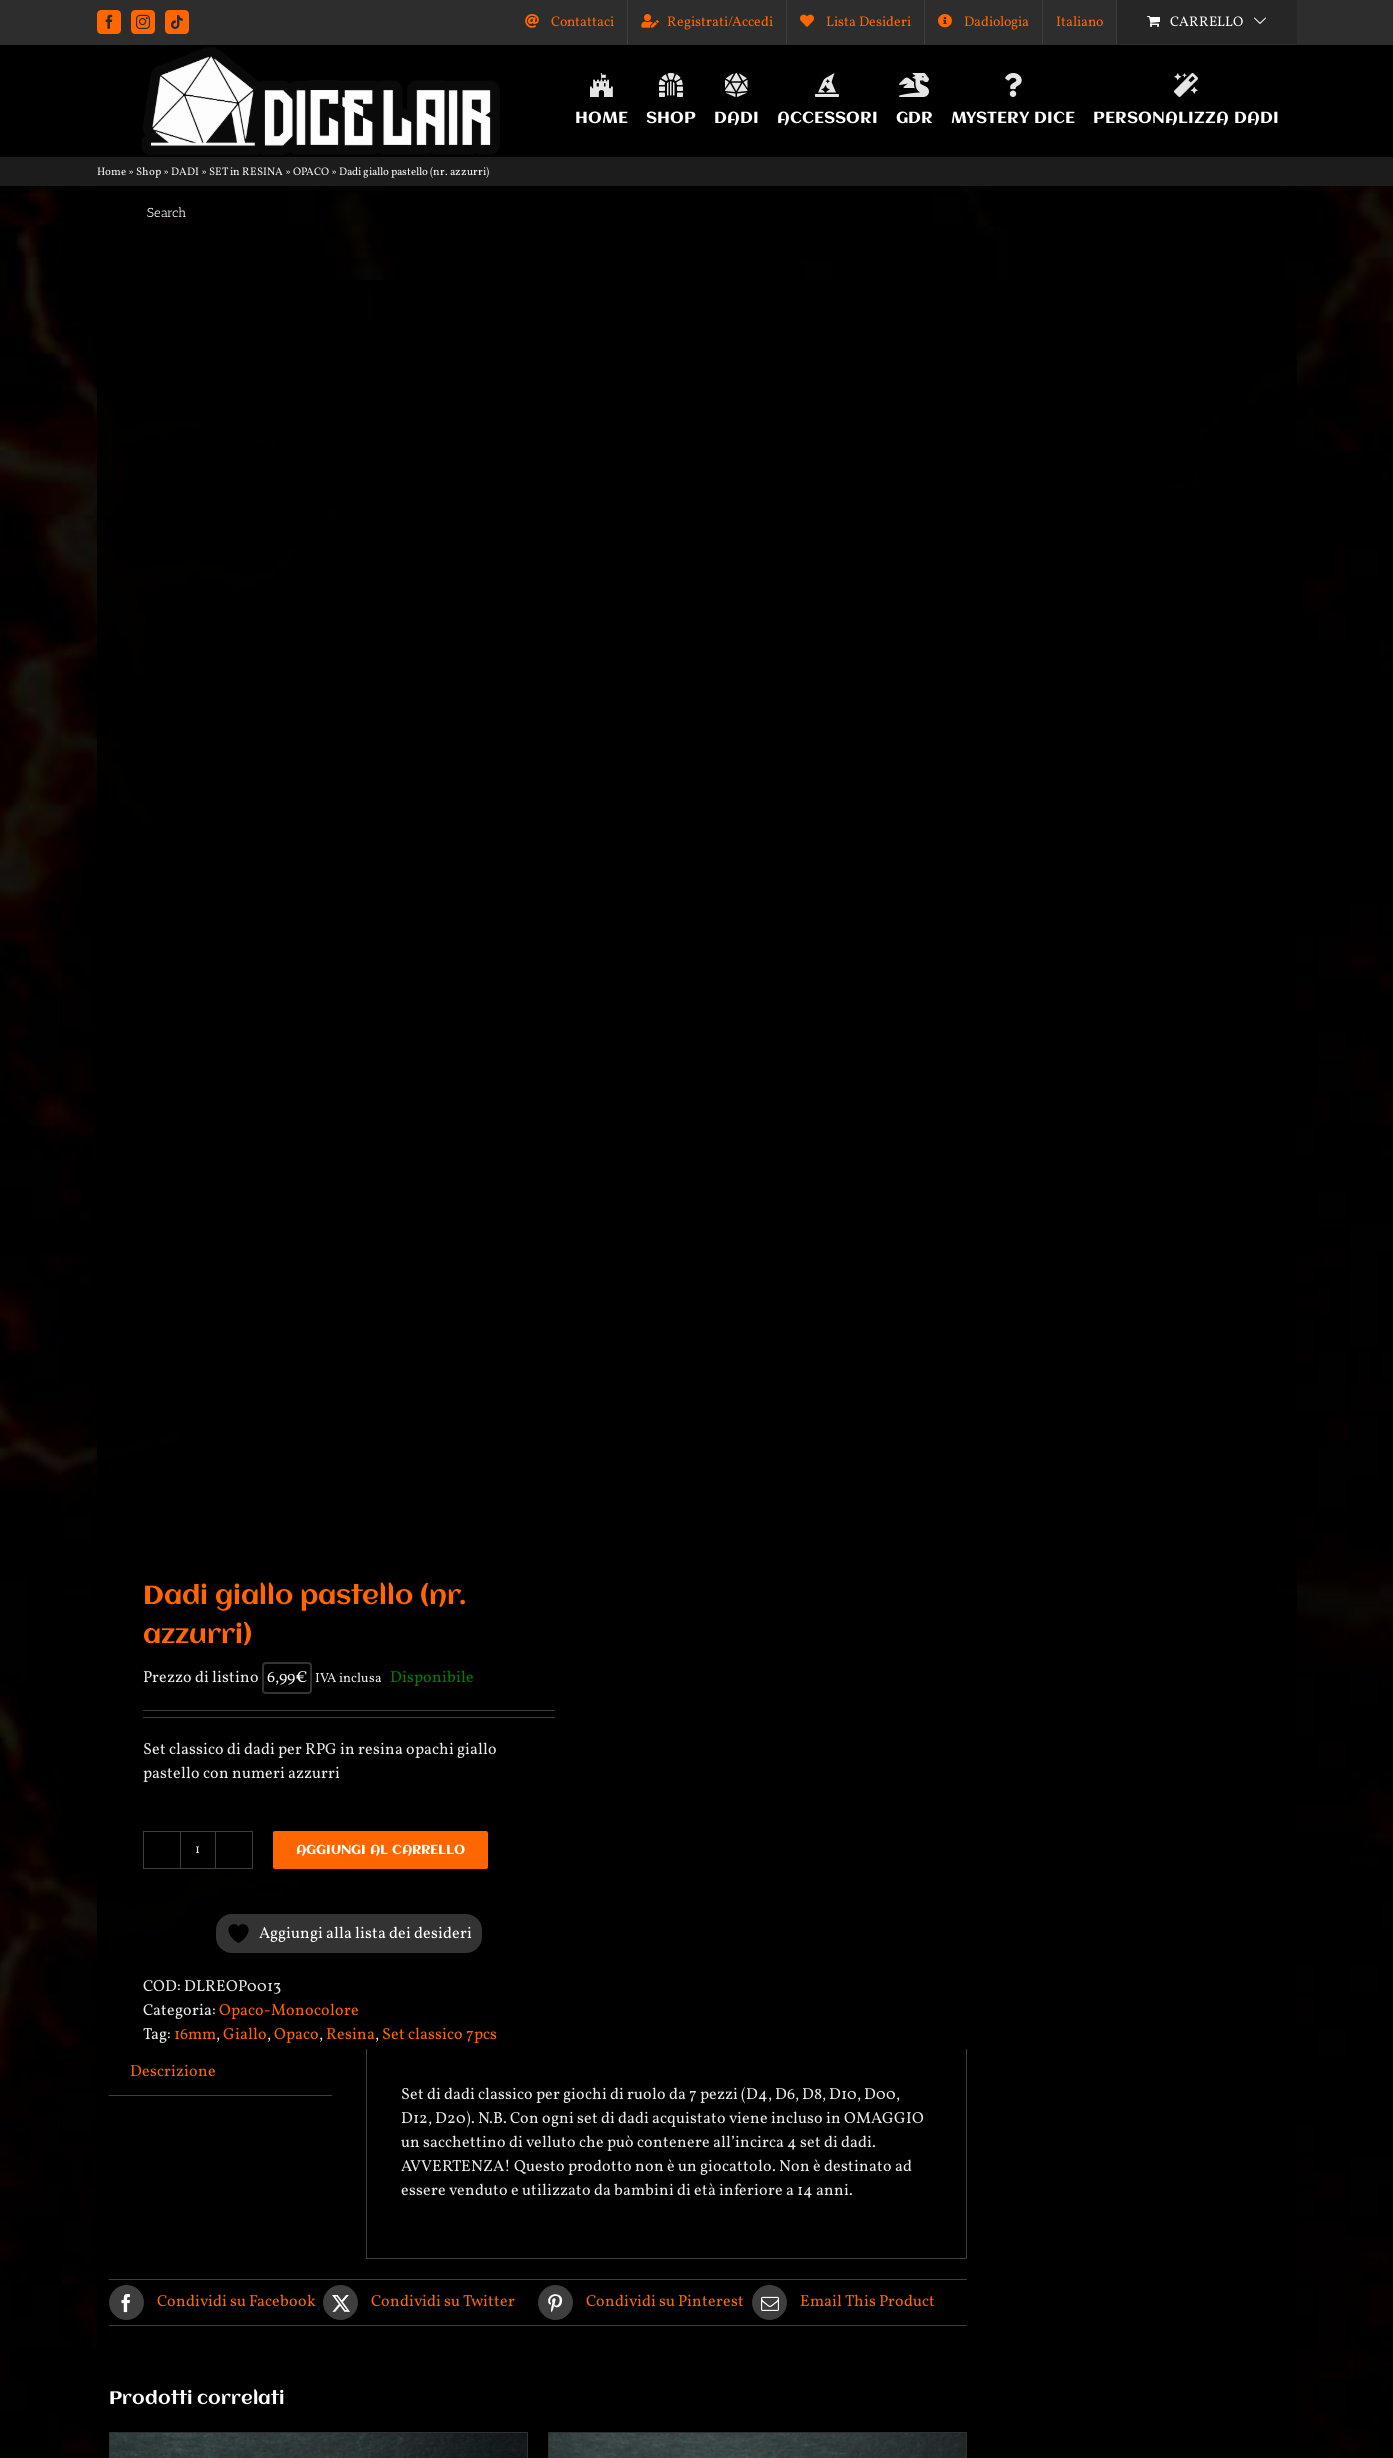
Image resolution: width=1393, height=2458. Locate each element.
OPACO (311, 172)
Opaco (296, 2035)
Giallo (245, 2035)
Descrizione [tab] (173, 2072)
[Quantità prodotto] (198, 1850)
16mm (195, 2035)
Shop (148, 172)
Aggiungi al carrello (380, 1850)
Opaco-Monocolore (289, 2011)
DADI (185, 172)
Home (111, 172)
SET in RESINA (246, 172)
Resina (350, 2035)
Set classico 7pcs (439, 2035)
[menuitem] (1079, 22)
